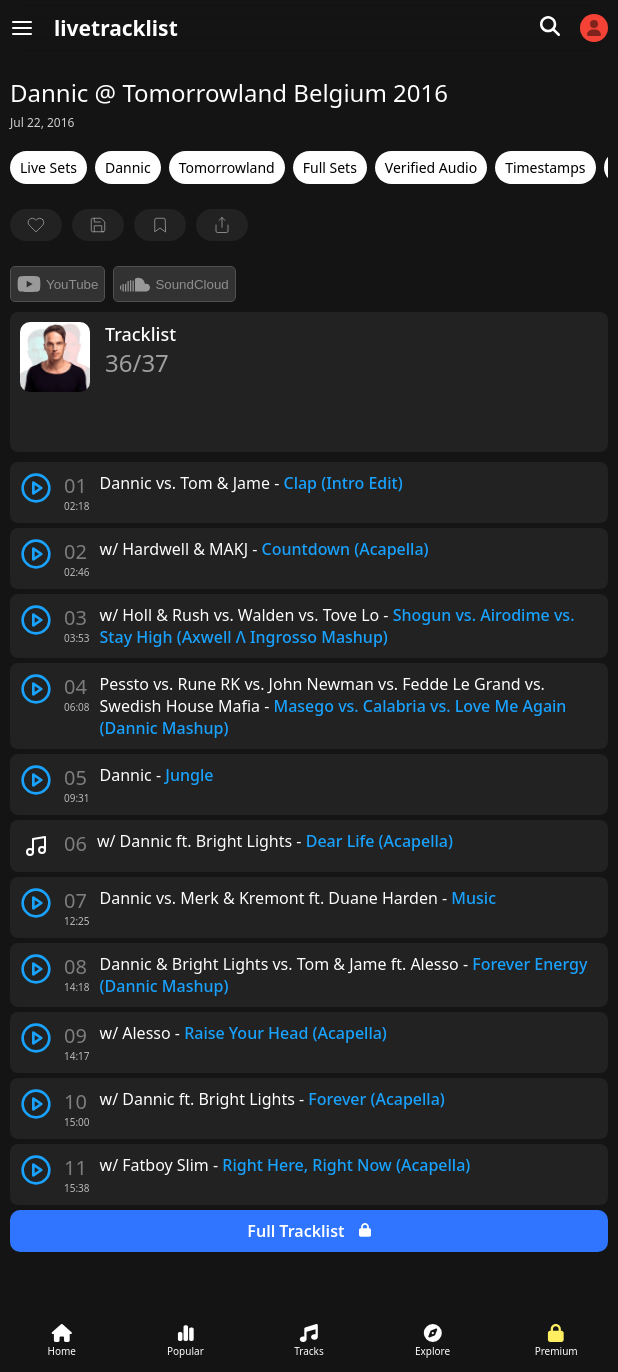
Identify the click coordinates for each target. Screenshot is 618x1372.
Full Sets (330, 167)
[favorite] (36, 225)
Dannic (128, 167)
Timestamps (545, 167)
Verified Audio (431, 167)
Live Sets (48, 167)
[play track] (36, 488)
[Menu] (22, 28)
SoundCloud (174, 284)
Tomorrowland (227, 167)
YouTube (57, 284)
